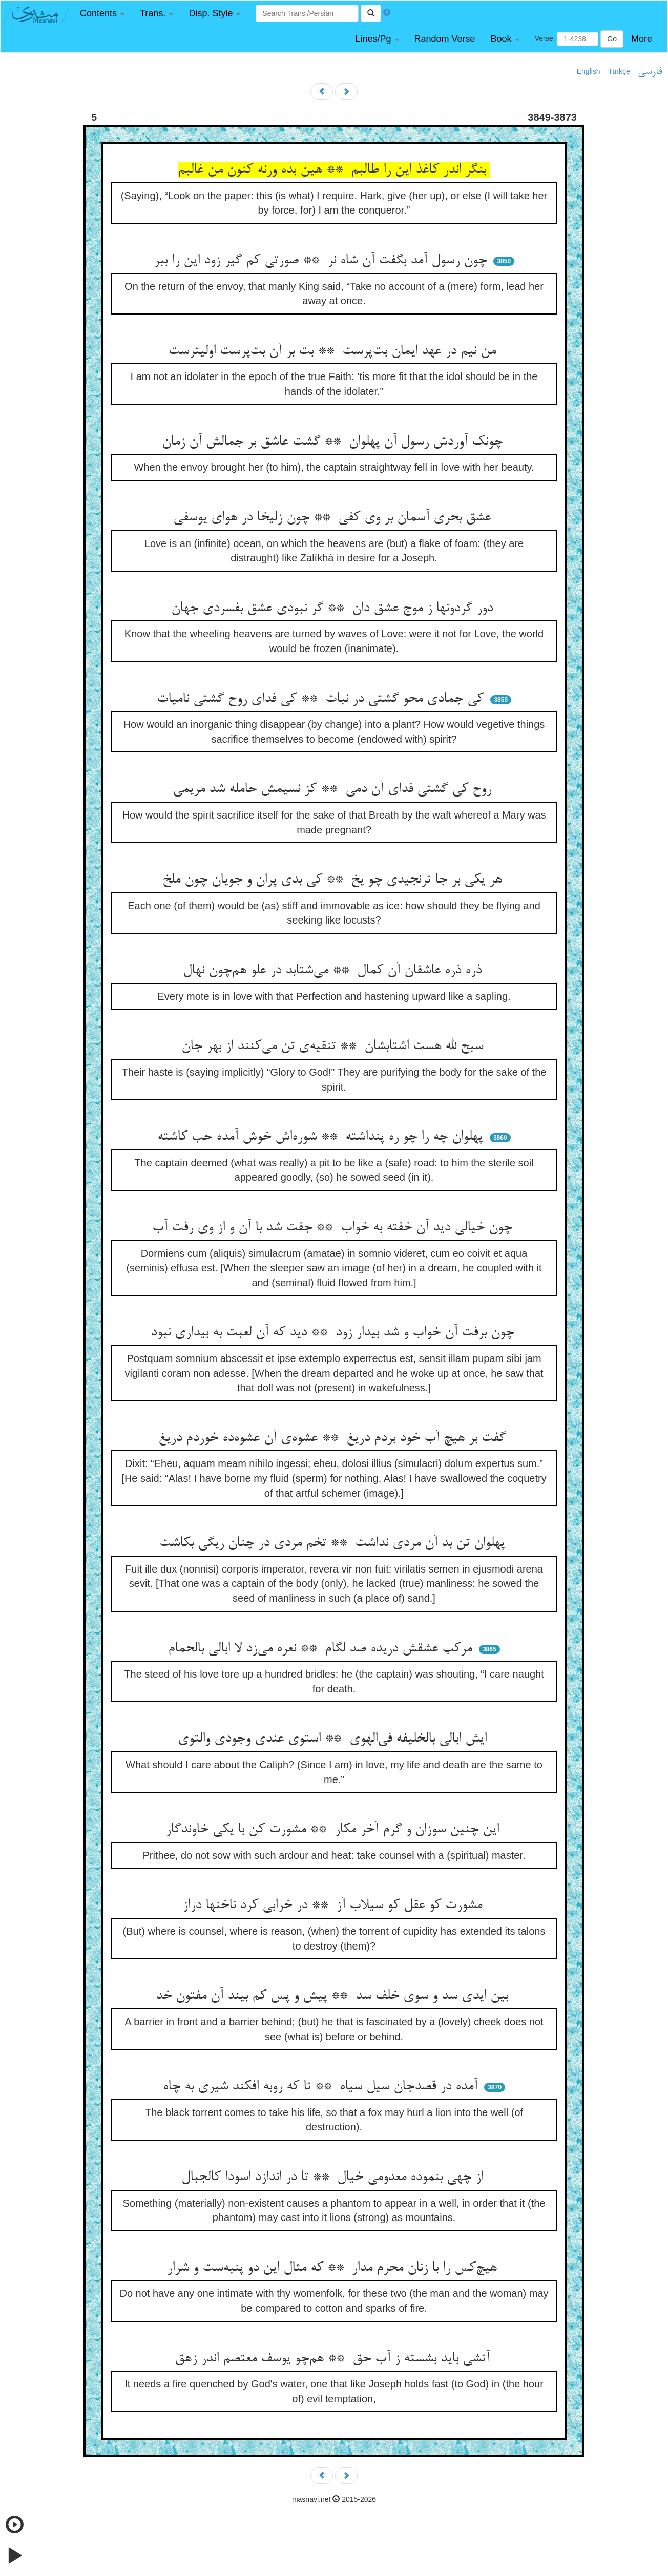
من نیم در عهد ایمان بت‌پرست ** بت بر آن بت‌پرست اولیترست (334, 351)
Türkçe (619, 71)
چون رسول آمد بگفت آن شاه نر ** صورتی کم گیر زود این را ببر (322, 261)
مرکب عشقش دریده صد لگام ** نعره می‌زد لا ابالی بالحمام (322, 1649)
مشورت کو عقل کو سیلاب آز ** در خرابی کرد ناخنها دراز (334, 1905)
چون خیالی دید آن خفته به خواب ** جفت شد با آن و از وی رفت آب (334, 1228)
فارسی (650, 72)
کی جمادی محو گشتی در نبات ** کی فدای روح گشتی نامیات (322, 699)
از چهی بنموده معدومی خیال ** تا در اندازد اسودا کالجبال (334, 2177)
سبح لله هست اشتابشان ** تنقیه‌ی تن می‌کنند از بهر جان (334, 1046)
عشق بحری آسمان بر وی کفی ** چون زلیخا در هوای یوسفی (334, 518)
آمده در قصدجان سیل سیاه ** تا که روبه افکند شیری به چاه (322, 2087)
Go (612, 39)
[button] (102, 14)
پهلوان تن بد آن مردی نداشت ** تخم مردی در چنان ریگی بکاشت (334, 1543)
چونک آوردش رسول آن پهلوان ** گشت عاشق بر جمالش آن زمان (334, 442)
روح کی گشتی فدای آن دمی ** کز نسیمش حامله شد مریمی (334, 789)
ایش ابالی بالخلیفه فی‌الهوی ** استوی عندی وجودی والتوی (334, 1739)
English (588, 71)
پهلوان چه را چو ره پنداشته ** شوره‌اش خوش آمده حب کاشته (322, 1137)
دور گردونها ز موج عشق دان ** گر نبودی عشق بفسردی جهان (334, 608)
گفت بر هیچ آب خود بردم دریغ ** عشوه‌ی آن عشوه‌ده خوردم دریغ (334, 1438)
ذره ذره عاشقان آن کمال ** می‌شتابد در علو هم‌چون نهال (334, 970)
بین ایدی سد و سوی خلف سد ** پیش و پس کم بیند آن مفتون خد (334, 1996)
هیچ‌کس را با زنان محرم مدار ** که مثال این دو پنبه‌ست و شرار (334, 2268)
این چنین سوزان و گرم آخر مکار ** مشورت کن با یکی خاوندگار (334, 1829)
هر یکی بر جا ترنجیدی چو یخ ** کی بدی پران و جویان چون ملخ (334, 880)
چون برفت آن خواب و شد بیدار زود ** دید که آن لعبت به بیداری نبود (334, 1333)
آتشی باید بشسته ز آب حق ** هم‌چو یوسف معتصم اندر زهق (334, 2359)
